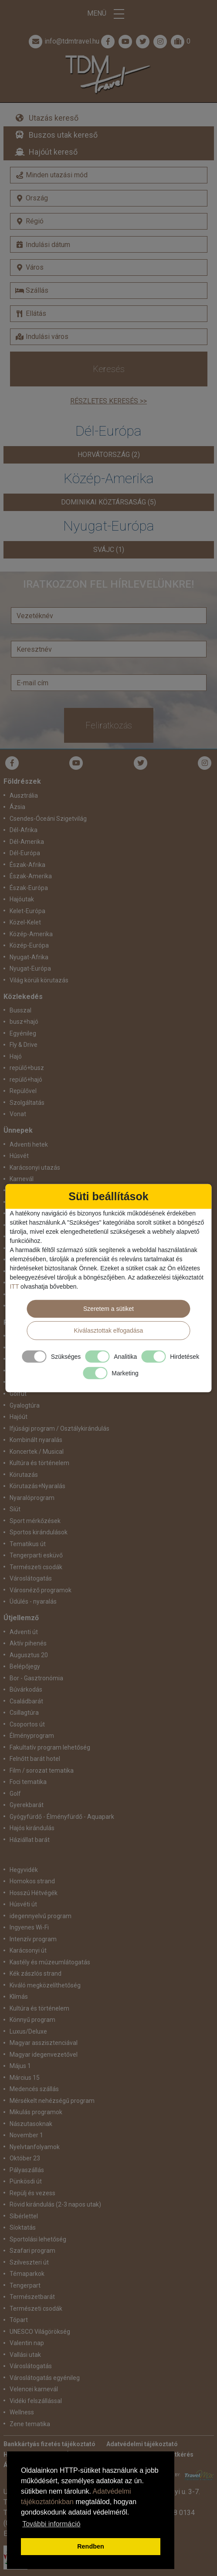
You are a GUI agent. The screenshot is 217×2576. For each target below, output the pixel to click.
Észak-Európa (29, 887)
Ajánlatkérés (175, 2454)
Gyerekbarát (27, 1804)
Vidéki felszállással (36, 2400)
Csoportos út (27, 1724)
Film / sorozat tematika (42, 1770)
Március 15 (25, 2077)
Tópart (19, 2319)
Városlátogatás (31, 1578)
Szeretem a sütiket (108, 1308)
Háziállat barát (30, 1839)
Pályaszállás (27, 2169)
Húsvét (19, 1155)
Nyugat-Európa (30, 968)
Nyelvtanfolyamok (35, 2146)
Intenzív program (33, 1939)
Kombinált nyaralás (36, 1439)
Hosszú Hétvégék (34, 1892)
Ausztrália (24, 795)
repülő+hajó (26, 1079)
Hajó (16, 1056)
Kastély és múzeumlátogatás (50, 1962)
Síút (15, 1509)
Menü (108, 14)
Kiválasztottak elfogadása (108, 1330)
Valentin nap (27, 2342)
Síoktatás (23, 2227)
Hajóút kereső (53, 151)
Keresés (109, 369)
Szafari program (32, 2250)
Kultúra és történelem (39, 1462)
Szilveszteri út (29, 2262)
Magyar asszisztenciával (44, 2042)
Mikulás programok (36, 2112)
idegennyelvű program (40, 1916)
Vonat (18, 1113)
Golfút (18, 1393)
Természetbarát (32, 2296)
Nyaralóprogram (32, 1497)
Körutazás (24, 1474)
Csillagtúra (24, 1712)
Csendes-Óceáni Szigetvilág (48, 818)
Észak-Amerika (31, 876)
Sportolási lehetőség (38, 2239)
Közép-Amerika (31, 934)
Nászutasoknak (31, 2123)
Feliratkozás (108, 725)
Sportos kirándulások (39, 1532)
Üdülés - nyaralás (33, 1601)
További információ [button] (51, 2524)
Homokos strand (32, 1881)
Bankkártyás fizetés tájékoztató (49, 2444)
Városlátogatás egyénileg (45, 2377)
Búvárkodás (26, 1689)
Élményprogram (32, 1735)
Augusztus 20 (29, 1655)
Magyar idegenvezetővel (44, 2054)
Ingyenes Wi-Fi (29, 1927)
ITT (14, 1286)
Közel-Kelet (25, 922)
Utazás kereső (53, 117)
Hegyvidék (24, 1869)
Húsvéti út (23, 1904)
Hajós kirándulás (32, 1828)
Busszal (20, 1010)
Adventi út (24, 1631)
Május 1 (20, 2065)
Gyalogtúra (25, 1405)
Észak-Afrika (27, 864)
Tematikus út (28, 1543)
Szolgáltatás (27, 1102)
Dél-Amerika (27, 841)
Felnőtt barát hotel (35, 1758)
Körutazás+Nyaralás (37, 1486)
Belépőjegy (25, 1666)
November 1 (26, 2135)
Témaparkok (27, 2273)
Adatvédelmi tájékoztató (142, 2444)
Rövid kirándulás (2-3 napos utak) (55, 2204)
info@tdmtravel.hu (63, 41)
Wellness (22, 2412)
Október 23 (25, 2158)
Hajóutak (22, 899)
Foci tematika (28, 1781)
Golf (15, 1793)
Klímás (19, 1996)
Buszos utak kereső (63, 134)
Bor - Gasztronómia (36, 1678)
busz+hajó (24, 1021)
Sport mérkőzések (35, 1520)
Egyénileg (23, 1033)
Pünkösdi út (26, 2181)
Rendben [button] (90, 2546)
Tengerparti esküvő (36, 1555)
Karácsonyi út (28, 1950)
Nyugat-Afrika (29, 957)
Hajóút (18, 1416)
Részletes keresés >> (108, 401)
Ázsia (17, 806)
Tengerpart (25, 2285)
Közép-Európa (29, 945)
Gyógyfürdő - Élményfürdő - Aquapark (62, 1816)
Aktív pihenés (28, 1643)
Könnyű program (32, 2019)
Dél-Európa (25, 853)
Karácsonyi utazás (35, 1167)
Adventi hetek (29, 1144)
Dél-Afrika (23, 829)
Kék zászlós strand (35, 1973)
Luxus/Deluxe (28, 2031)
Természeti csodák (36, 1567)
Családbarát (26, 1701)
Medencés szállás (34, 2088)
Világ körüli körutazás (39, 980)
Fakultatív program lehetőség (50, 1747)
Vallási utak (25, 2354)
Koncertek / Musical (37, 1451)
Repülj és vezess (32, 2193)
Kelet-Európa (27, 910)
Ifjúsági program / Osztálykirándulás (59, 1428)
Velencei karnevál (34, 2389)
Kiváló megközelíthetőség (45, 1985)
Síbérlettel (24, 2216)
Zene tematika (30, 2423)
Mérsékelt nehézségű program (52, 2100)
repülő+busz (27, 1067)
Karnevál (22, 1178)
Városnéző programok (40, 1590)
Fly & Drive (23, 1044)
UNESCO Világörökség (40, 2331)
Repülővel (23, 1090)
